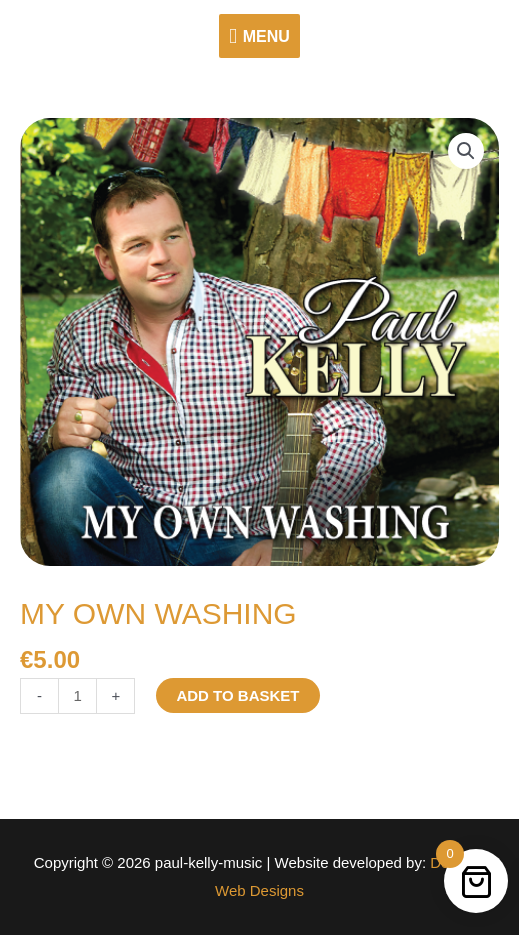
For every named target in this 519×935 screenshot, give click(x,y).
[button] (466, 151)
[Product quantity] (77, 696)
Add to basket (237, 695)
